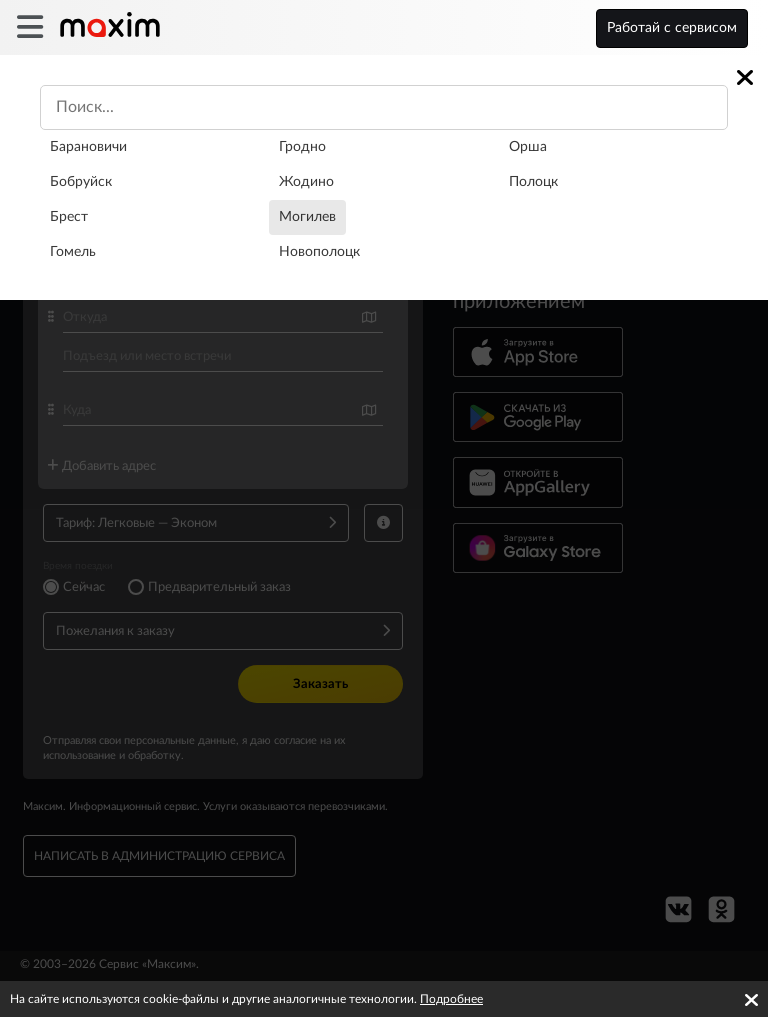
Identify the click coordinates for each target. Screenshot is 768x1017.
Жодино (306, 182)
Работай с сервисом (672, 28)
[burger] (29, 27)
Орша (528, 147)
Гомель (73, 252)
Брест (69, 217)
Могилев (307, 217)
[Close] (745, 77)
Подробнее (451, 999)
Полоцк (533, 182)
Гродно (302, 147)
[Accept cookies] (751, 1000)
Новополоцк (319, 252)
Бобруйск (81, 182)
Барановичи (88, 147)
